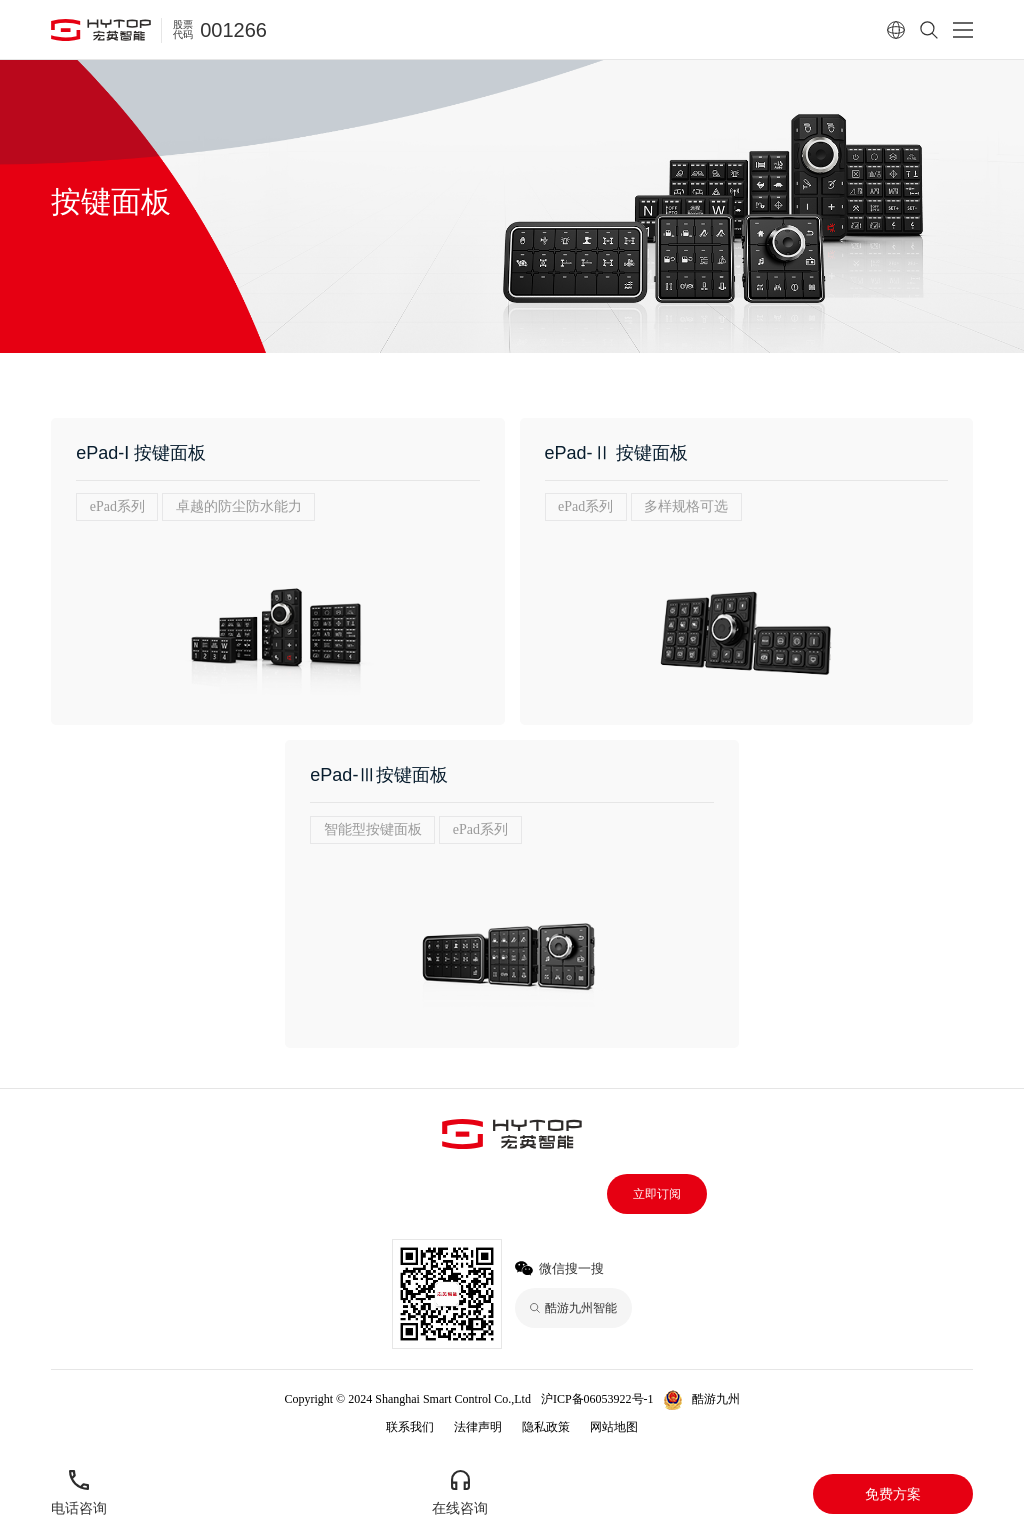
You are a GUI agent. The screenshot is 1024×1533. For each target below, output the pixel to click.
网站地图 (614, 1427)
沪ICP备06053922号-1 (597, 1399)
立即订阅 (657, 1194)
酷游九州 (716, 1399)
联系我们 (410, 1427)
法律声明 (478, 1427)
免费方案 (893, 1494)
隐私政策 (546, 1427)
